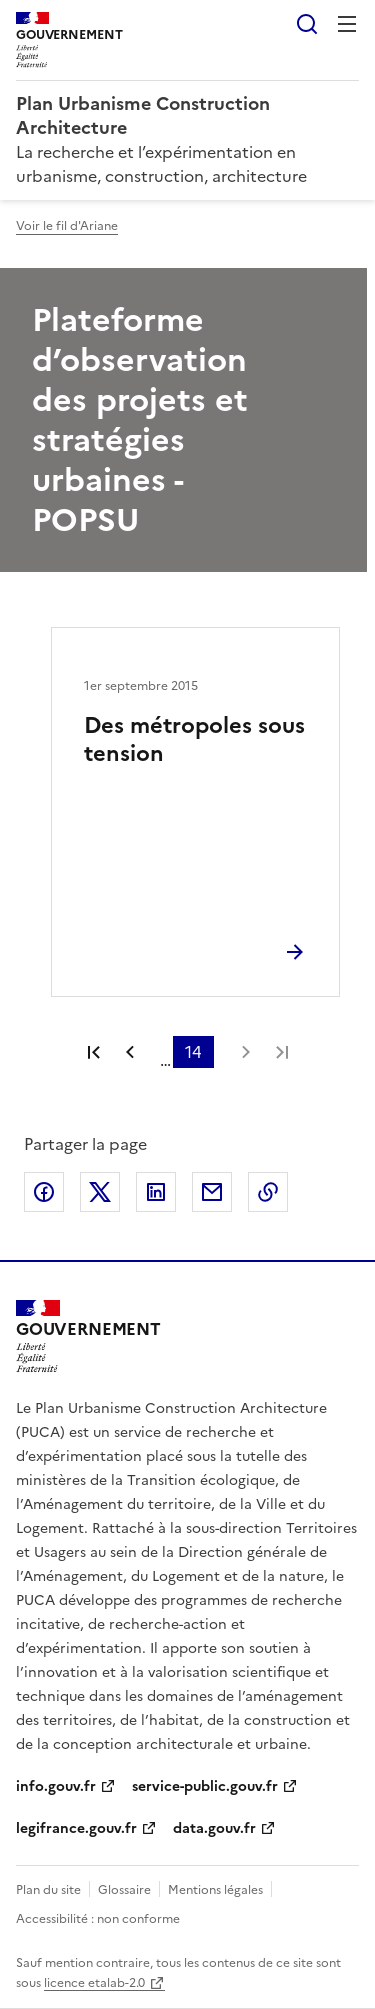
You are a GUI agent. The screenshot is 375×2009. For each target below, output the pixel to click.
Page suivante (246, 1052)
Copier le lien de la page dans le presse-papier (268, 1192)
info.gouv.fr (56, 1786)
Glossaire (124, 1890)
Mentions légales (215, 1890)
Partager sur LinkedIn (156, 1192)
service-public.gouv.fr (205, 1786)
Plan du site (48, 1890)
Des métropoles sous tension (194, 739)
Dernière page (282, 1052)
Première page (94, 1052)
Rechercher (307, 24)
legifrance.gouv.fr (76, 1828)
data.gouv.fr (214, 1828)
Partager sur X (100, 1192)
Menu (347, 24)
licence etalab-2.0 (94, 1983)
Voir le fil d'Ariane (67, 226)
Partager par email (212, 1192)
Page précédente (130, 1052)
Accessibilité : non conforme (98, 1919)
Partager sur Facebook (44, 1192)
